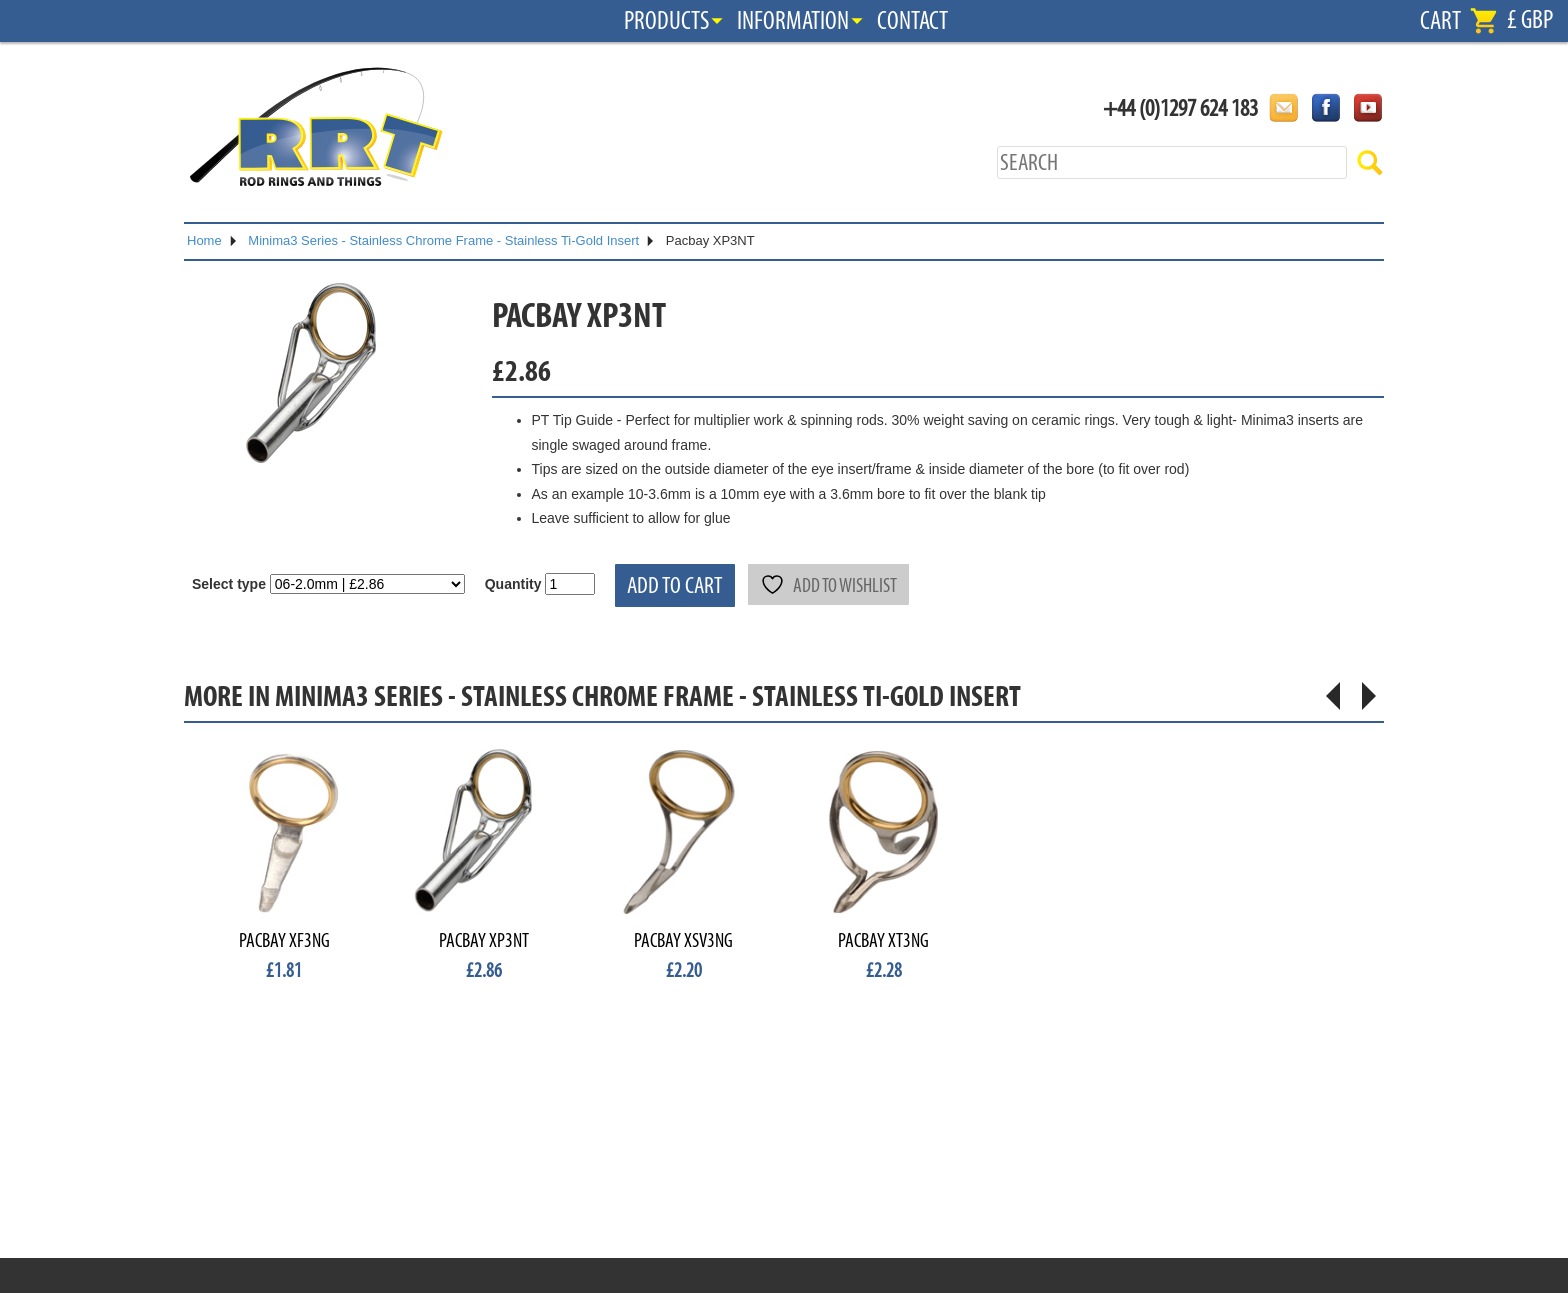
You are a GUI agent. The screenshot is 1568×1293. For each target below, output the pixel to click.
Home (204, 240)
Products (666, 21)
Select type (229, 584)
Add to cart (675, 585)
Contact (912, 21)
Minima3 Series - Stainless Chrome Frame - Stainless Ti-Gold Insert (443, 240)
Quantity (513, 584)
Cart (1440, 21)
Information (793, 21)
